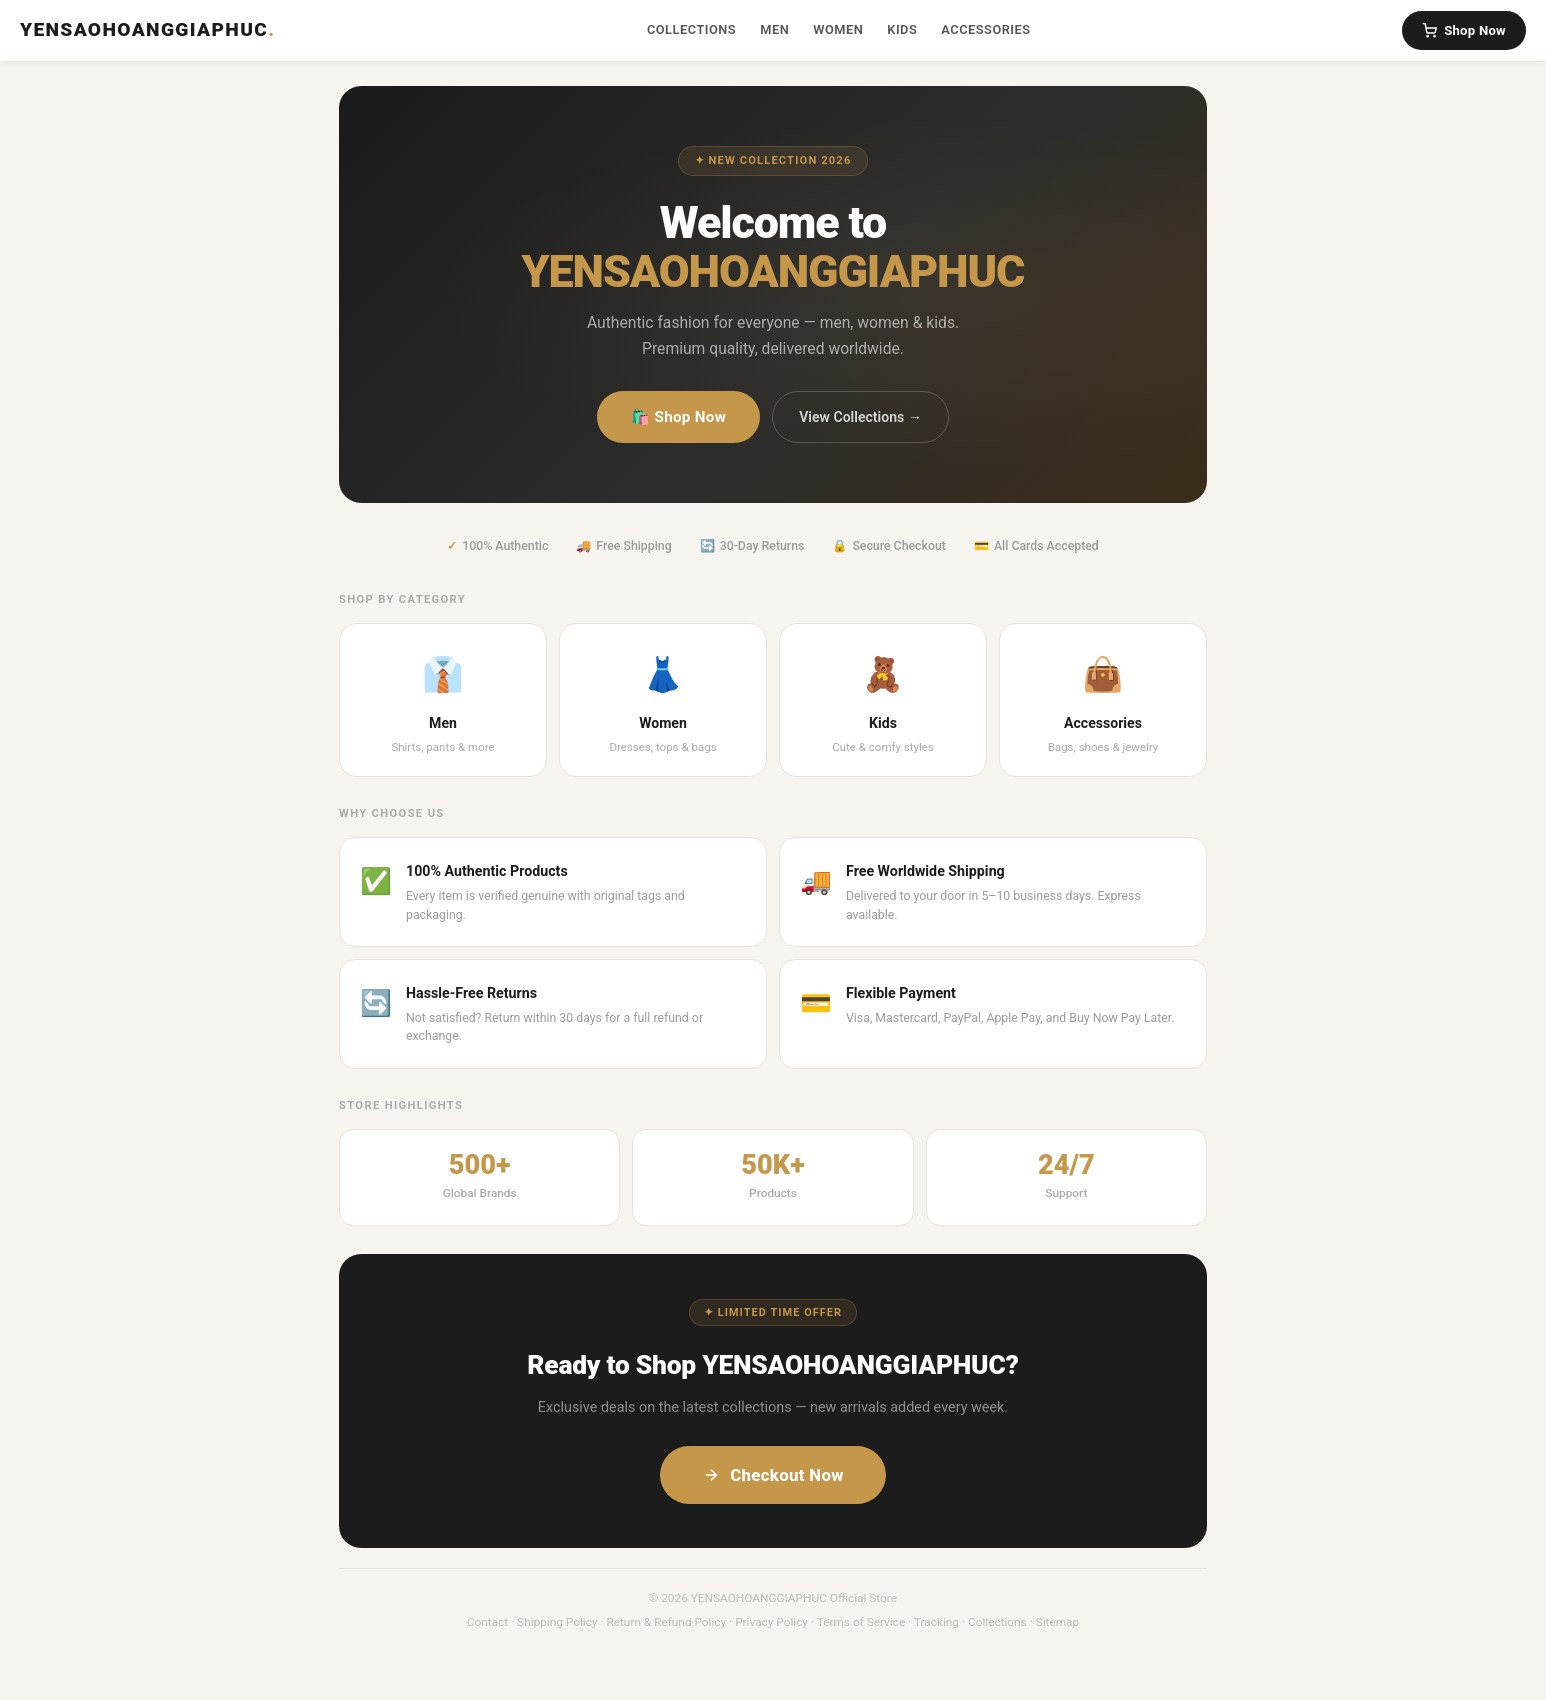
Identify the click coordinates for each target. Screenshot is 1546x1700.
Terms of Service (861, 1622)
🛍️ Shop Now (678, 417)
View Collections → (860, 417)
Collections (691, 29)
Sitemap (1058, 1622)
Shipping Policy (557, 1622)
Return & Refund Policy (666, 1622)
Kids (902, 29)
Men (774, 29)
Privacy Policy (771, 1622)
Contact (487, 1622)
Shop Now (1464, 30)
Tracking (936, 1622)
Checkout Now (773, 1475)
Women (838, 29)
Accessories (985, 29)
